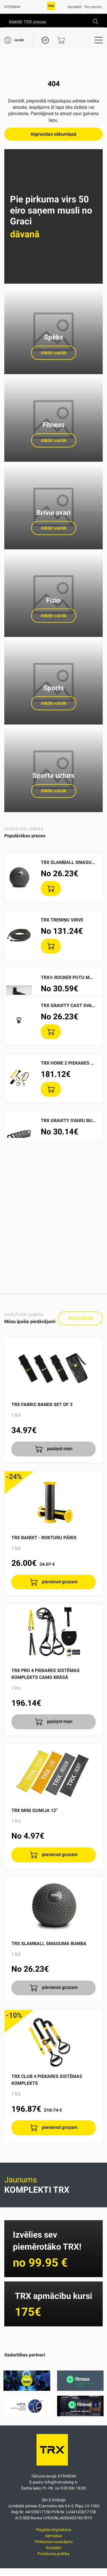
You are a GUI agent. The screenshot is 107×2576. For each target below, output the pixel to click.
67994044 (12, 7)
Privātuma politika (53, 2553)
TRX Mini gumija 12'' (34, 1810)
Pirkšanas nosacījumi (53, 2541)
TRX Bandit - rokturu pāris (43, 1537)
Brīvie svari (54, 513)
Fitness (53, 425)
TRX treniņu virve (62, 920)
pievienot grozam (59, 1581)
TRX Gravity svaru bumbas (73, 1120)
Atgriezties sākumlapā (53, 134)
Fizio (53, 600)
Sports (53, 688)
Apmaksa (53, 2535)
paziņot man (59, 1448)
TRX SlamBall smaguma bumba (48, 1943)
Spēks (53, 337)
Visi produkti (80, 1318)
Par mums (92, 7)
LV (45, 40)
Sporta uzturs (53, 775)
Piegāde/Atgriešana (53, 2529)
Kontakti (75, 7)
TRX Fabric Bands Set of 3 (41, 1404)
